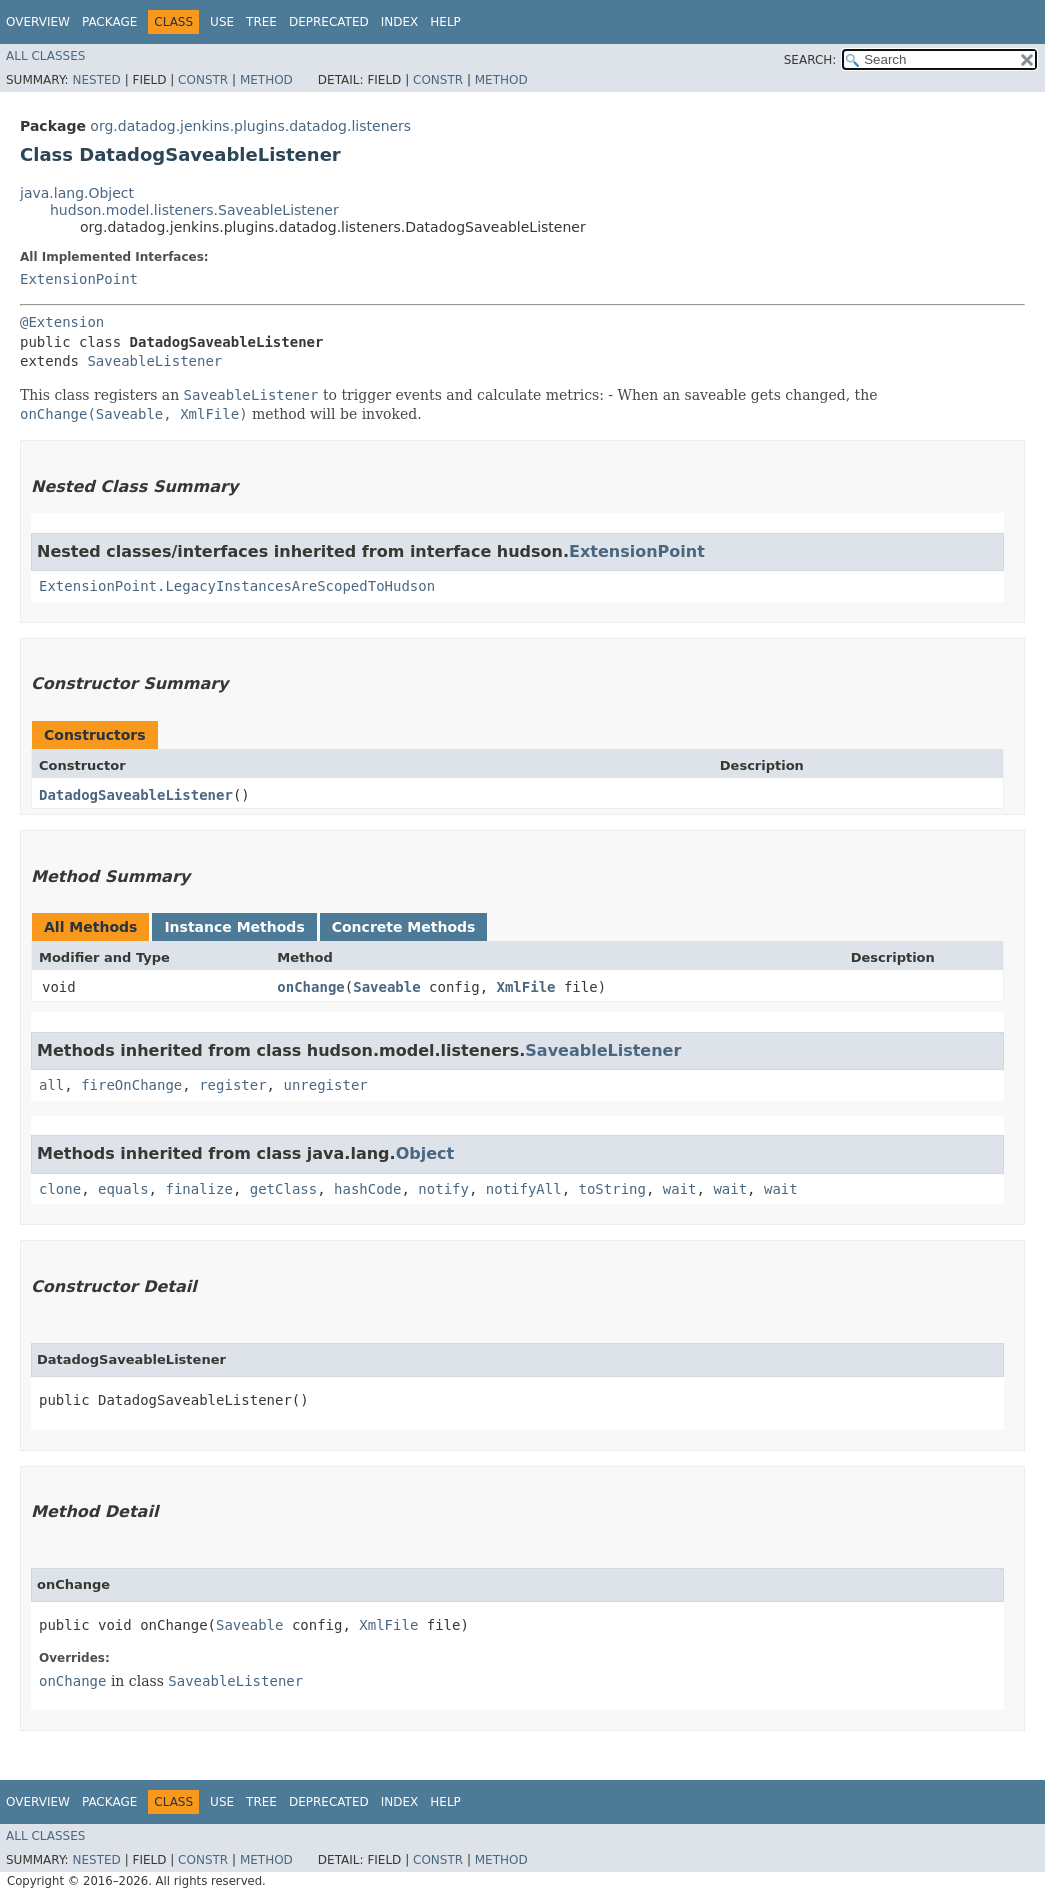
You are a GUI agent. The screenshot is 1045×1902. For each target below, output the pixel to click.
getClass (283, 1189)
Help (445, 22)
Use (222, 22)
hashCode (367, 1189)
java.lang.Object (77, 193)
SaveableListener (154, 361)
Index (400, 22)
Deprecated (329, 22)
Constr (203, 80)
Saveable (386, 987)
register (232, 1085)
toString (612, 1189)
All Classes (45, 56)
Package (109, 22)
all (51, 1085)
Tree (261, 22)
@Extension (62, 322)
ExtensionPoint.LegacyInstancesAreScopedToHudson (237, 586)
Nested (96, 80)
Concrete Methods (404, 927)
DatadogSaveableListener (136, 795)
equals (123, 1189)
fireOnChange (131, 1085)
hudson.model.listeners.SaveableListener (194, 210)
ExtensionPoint (79, 279)
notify (443, 1189)
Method (266, 80)
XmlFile (526, 987)
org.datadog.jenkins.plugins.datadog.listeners (250, 126)
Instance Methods (234, 927)
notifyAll (524, 1189)
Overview (38, 22)
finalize (198, 1189)
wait (680, 1189)
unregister (325, 1085)
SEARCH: (810, 60)
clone (60, 1189)
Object (425, 1153)
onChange (310, 987)
